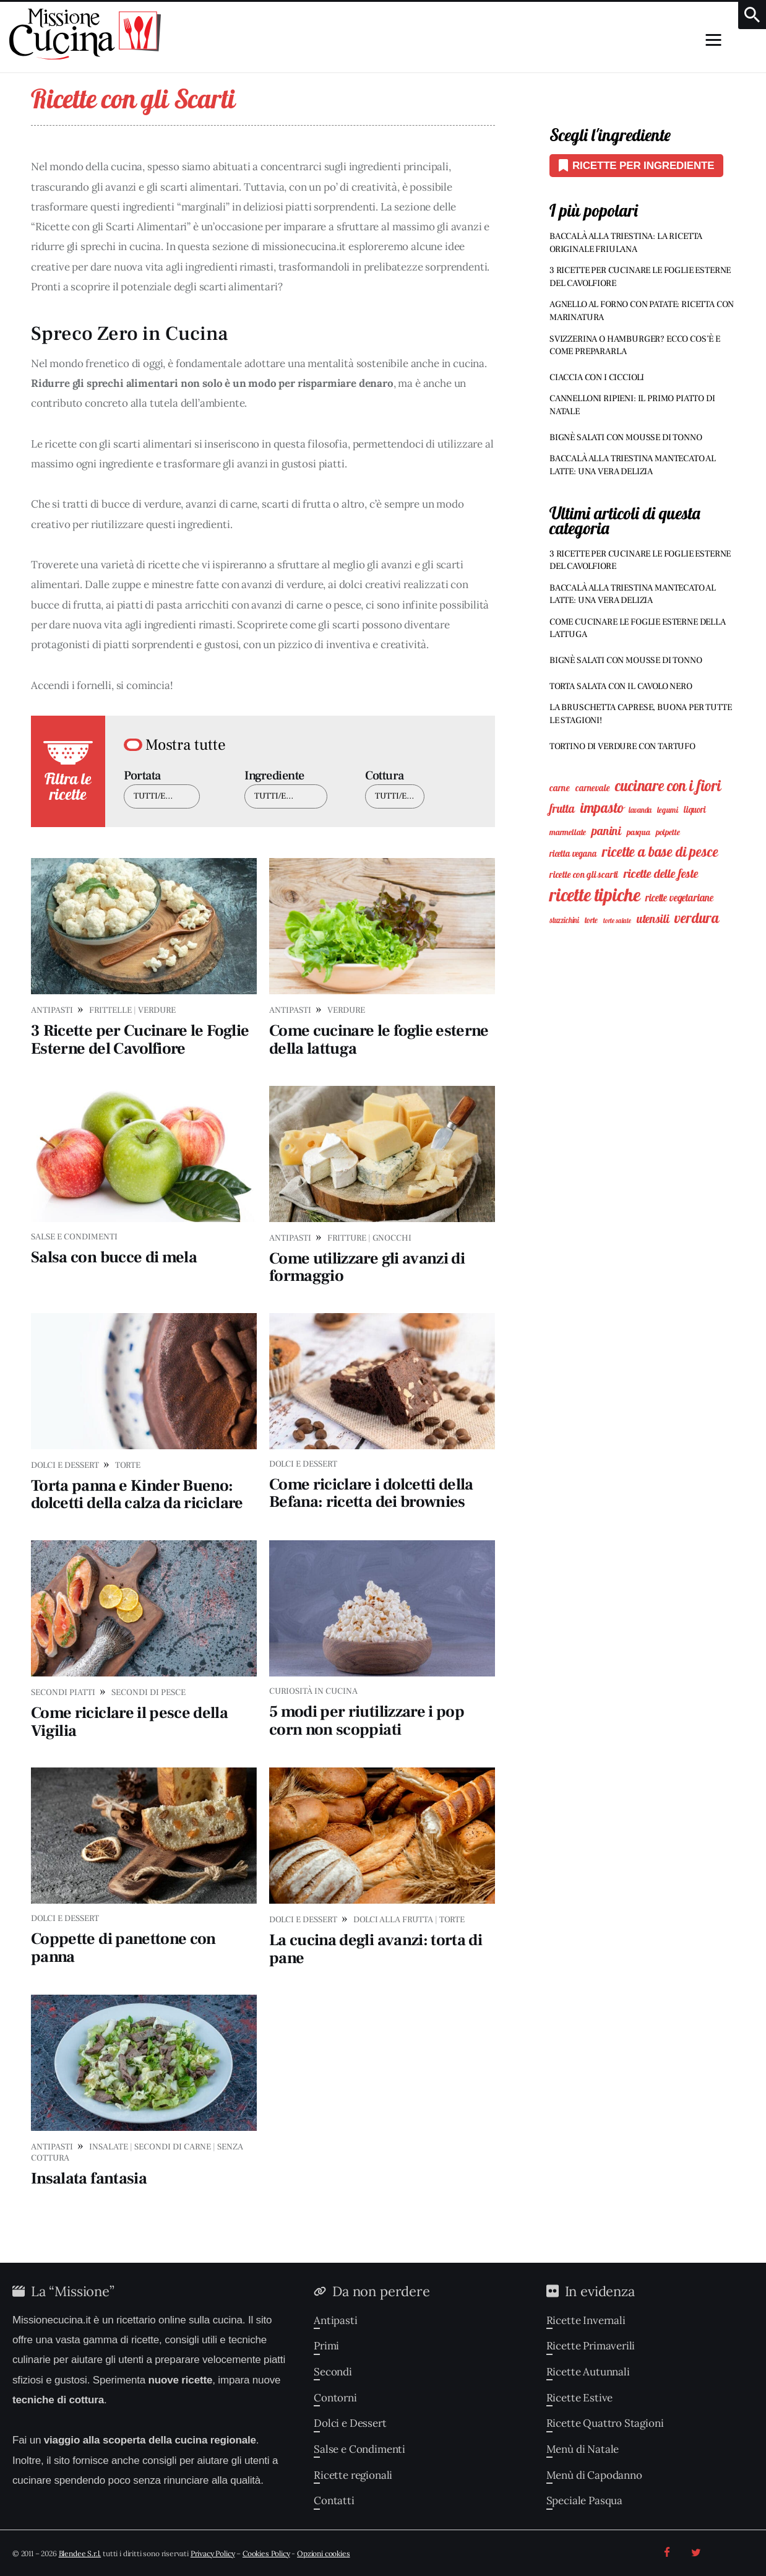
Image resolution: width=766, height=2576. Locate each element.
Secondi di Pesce (148, 1692)
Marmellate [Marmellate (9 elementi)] (567, 831)
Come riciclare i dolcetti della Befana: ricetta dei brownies (371, 1493)
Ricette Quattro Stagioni (605, 2423)
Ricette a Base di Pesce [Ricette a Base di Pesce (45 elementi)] (660, 852)
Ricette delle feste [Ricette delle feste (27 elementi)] (661, 873)
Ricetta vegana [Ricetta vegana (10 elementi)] (573, 853)
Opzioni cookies (323, 2553)
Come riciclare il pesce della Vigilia (129, 1721)
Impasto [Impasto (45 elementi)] (602, 808)
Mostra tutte (185, 745)
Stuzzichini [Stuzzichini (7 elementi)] (564, 920)
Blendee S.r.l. (80, 2553)
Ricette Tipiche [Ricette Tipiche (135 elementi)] (594, 894)
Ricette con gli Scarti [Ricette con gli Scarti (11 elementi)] (583, 874)
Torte (127, 1465)
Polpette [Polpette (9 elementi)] (668, 831)
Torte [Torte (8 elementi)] (591, 920)
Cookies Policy (266, 2553)
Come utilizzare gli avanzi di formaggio (367, 1267)
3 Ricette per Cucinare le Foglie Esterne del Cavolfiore (140, 1039)
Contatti (334, 2500)
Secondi (333, 2372)
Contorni (335, 2398)
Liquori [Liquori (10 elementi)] (695, 809)
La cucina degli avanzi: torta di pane (375, 1949)
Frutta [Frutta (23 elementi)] (562, 808)
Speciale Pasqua (584, 2500)
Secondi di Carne (172, 2147)
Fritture (346, 1238)
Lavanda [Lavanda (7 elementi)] (640, 810)
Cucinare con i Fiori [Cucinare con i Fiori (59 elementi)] (668, 785)
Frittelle (110, 1010)
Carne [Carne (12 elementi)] (559, 788)
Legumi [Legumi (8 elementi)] (667, 810)
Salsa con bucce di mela (114, 1257)
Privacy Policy (213, 2553)
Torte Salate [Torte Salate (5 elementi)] (617, 920)
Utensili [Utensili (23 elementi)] (653, 918)
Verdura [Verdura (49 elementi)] (696, 918)
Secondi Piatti (63, 1692)
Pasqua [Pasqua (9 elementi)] (638, 831)
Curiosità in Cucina (313, 1691)
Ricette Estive (579, 2398)
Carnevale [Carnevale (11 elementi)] (592, 788)
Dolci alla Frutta (393, 1919)
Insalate (108, 2147)
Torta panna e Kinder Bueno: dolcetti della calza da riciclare (137, 1494)
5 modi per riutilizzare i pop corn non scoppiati (366, 1720)
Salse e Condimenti (74, 1236)
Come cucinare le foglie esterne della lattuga (379, 1039)
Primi (326, 2346)
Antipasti (52, 1010)
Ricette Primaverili (590, 2346)
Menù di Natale (582, 2449)
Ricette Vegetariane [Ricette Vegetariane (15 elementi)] (679, 897)
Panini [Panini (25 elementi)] (606, 830)
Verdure (157, 1010)
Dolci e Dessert (65, 1465)
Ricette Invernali (586, 2320)
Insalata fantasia (89, 2178)
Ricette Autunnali (588, 2372)
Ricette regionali (353, 2475)
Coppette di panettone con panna (123, 1947)
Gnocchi (391, 1238)
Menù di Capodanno (594, 2475)
